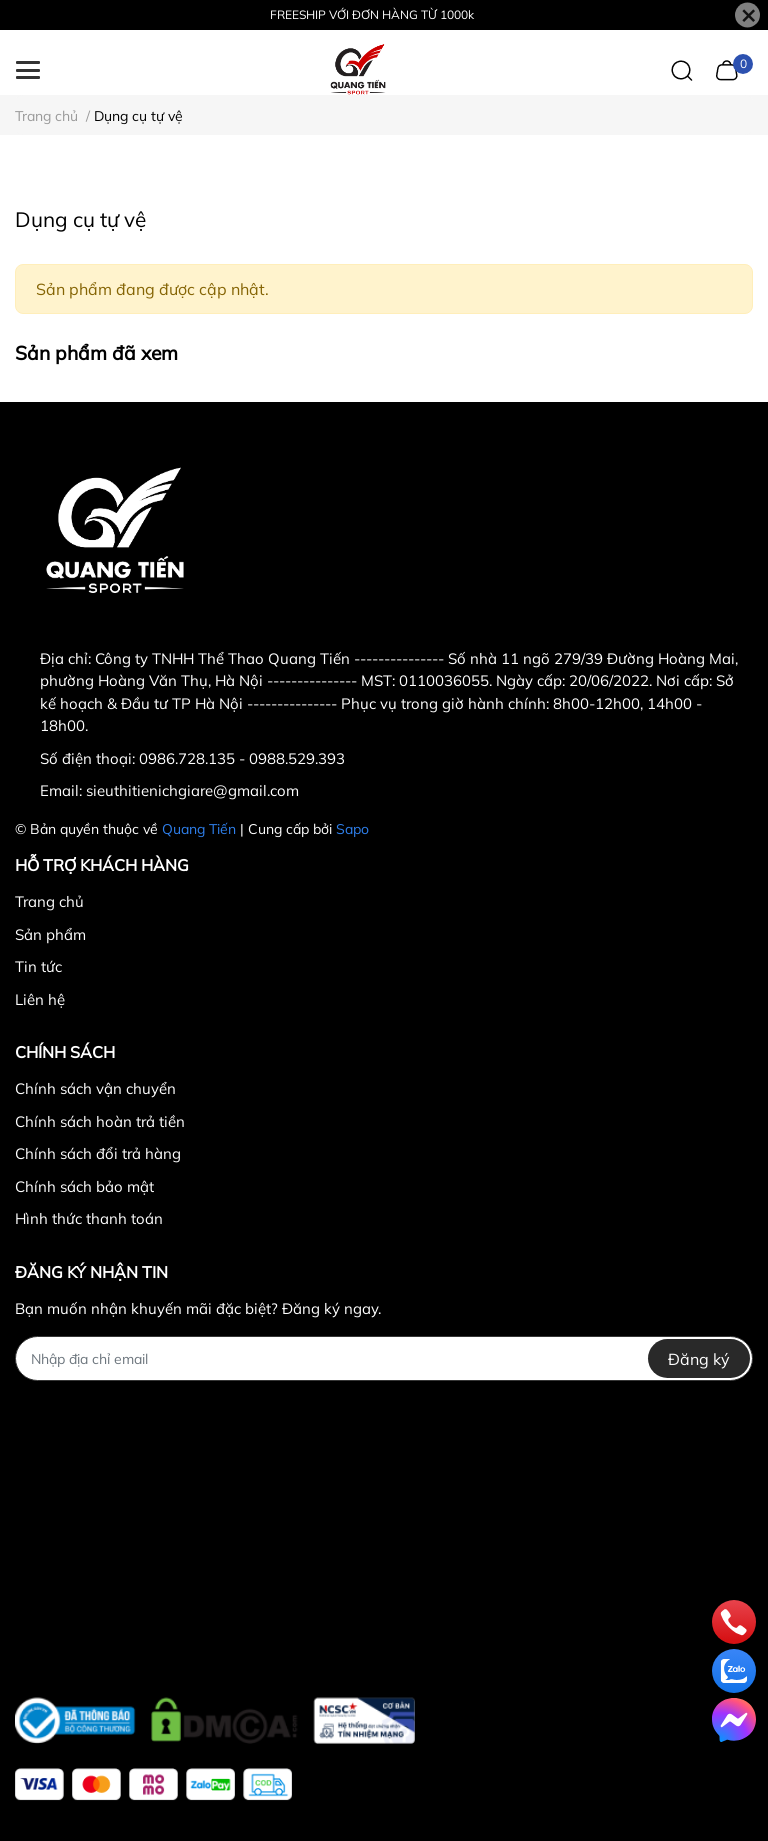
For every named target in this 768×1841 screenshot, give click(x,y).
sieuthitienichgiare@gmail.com (192, 790)
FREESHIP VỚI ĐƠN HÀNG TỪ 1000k (372, 14)
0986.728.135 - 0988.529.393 (242, 758)
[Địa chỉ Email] (384, 1358)
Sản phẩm (50, 934)
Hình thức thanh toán (89, 1218)
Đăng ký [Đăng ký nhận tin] (699, 1359)
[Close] (747, 15)
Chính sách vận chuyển (95, 1088)
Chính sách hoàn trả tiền (100, 1121)
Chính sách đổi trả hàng (98, 1153)
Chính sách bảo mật (84, 1186)
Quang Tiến (199, 829)
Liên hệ (40, 999)
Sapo (352, 829)
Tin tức (38, 966)
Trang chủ (49, 901)
